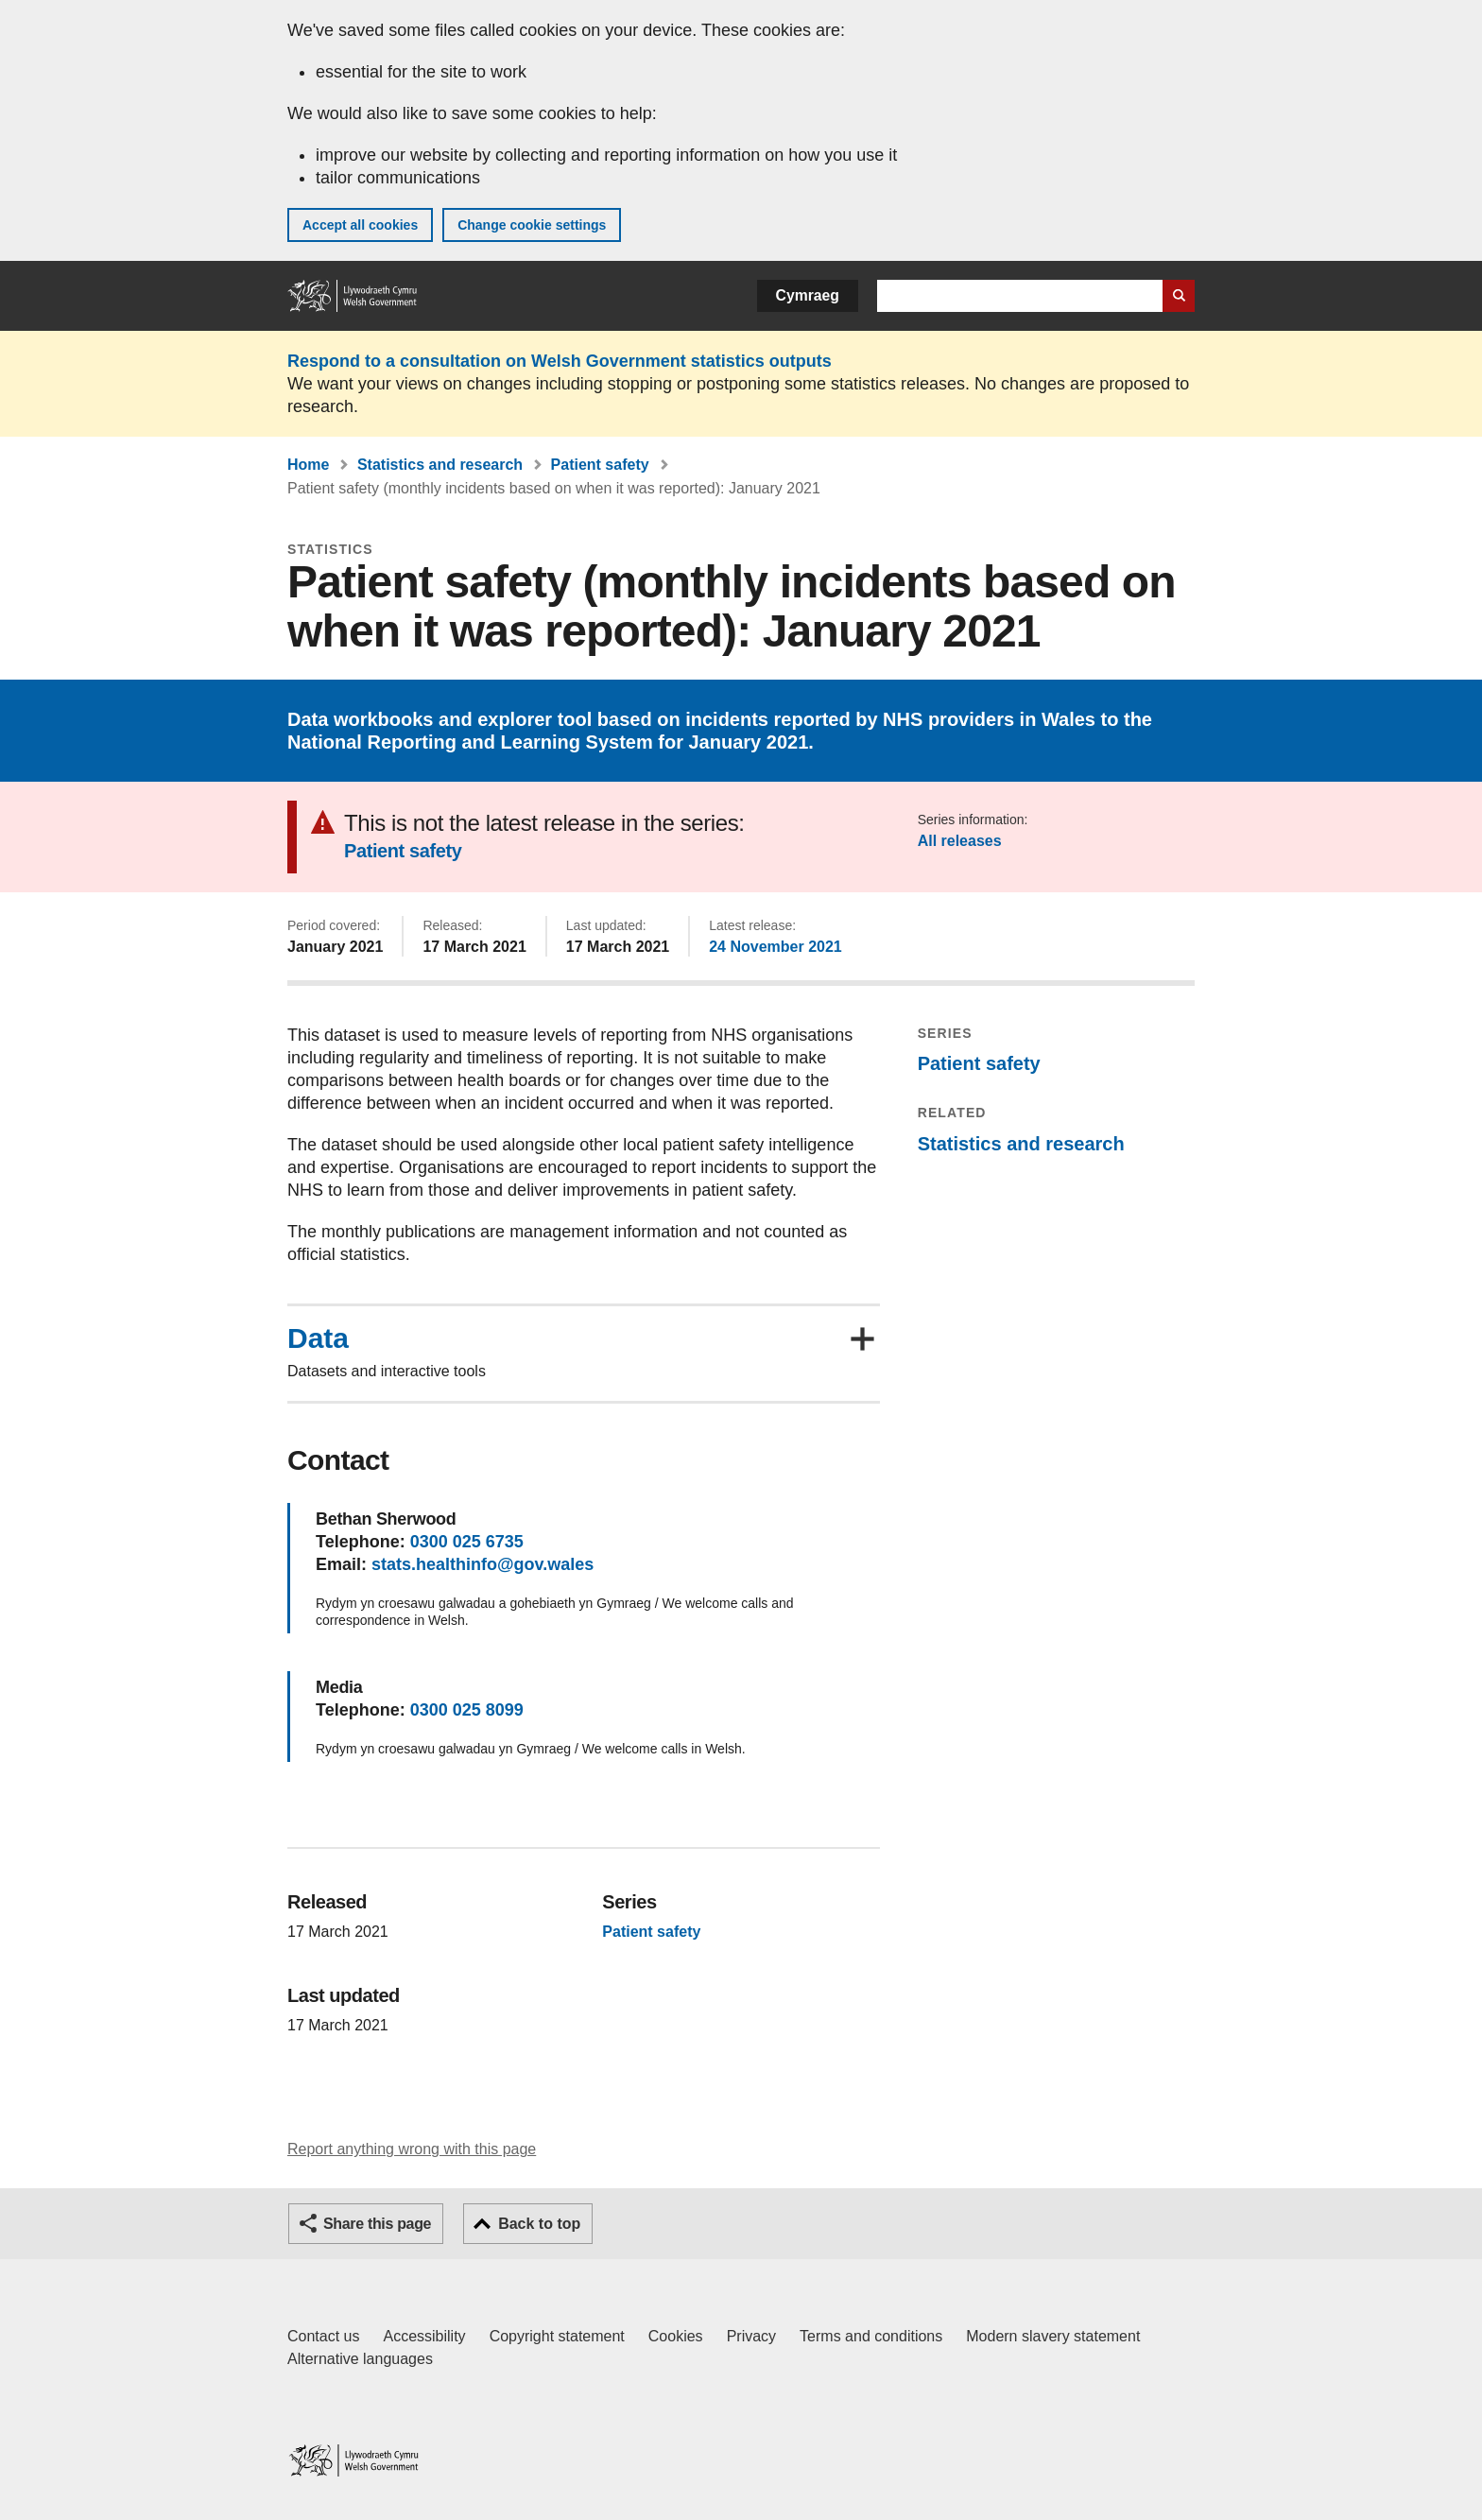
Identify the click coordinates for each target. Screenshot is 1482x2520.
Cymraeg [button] (807, 295)
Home (308, 465)
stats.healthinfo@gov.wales (482, 1564)
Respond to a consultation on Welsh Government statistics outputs (559, 361)
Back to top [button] (539, 2224)
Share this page (377, 2224)
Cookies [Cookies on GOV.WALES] (675, 2336)
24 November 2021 (775, 947)
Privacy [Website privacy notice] (751, 2336)
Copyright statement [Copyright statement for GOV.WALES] (557, 2336)
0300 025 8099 (467, 1709)
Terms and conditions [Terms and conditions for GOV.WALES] (871, 2336)
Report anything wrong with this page (411, 2149)
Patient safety (600, 465)
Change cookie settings (531, 225)
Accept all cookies (360, 225)
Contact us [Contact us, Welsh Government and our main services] (323, 2336)
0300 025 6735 (467, 1541)
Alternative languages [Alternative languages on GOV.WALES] (360, 2359)
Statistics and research (440, 465)
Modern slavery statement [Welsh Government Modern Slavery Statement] (1053, 2336)
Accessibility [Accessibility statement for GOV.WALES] (424, 2336)
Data (318, 1338)
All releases (960, 841)
